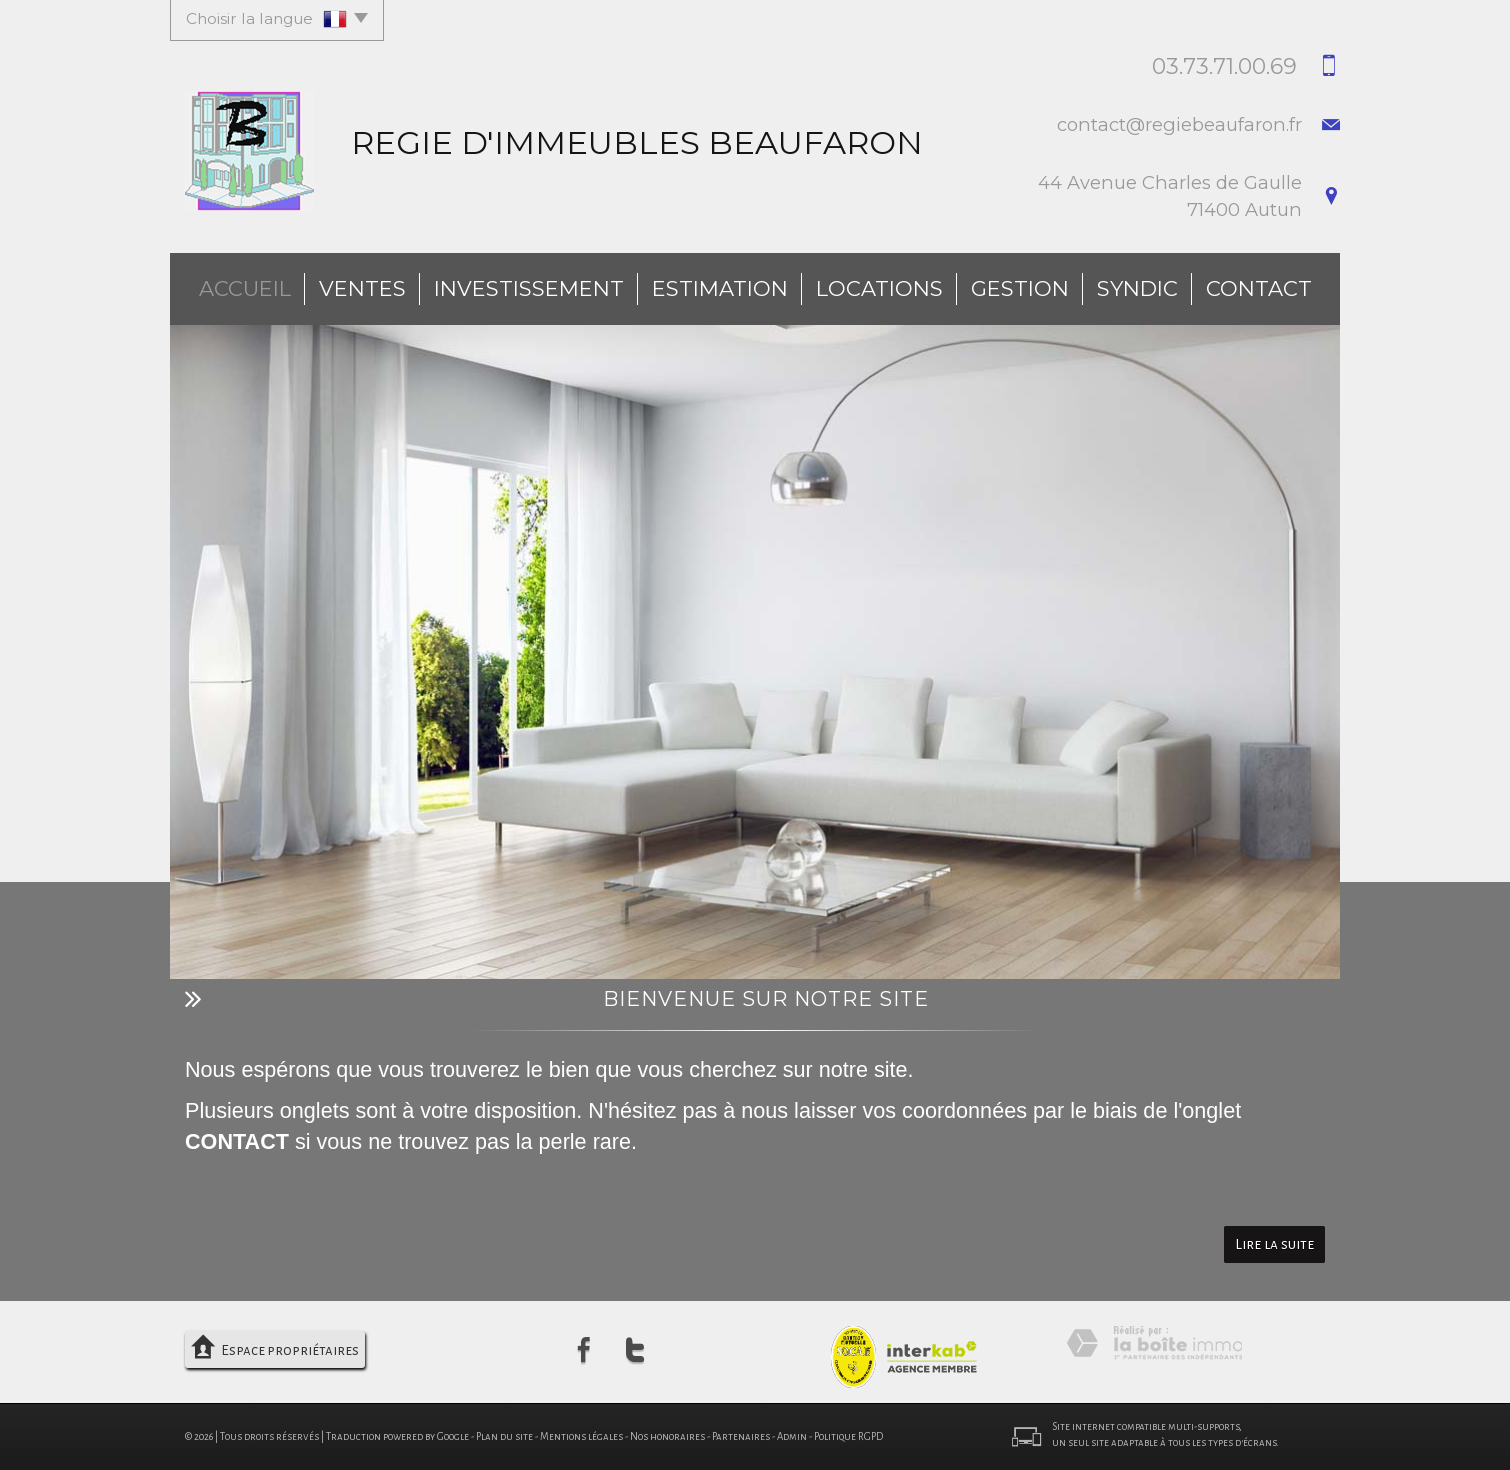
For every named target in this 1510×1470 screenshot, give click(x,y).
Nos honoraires (667, 1436)
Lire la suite (1274, 1244)
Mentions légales (581, 1436)
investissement (529, 288)
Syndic (1137, 288)
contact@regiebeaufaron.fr (1179, 124)
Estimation (720, 288)
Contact (1259, 288)
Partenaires (741, 1436)
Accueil (245, 288)
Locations (879, 288)
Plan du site (504, 1436)
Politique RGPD (848, 1436)
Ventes (362, 288)
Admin (792, 1436)
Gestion (1020, 288)
